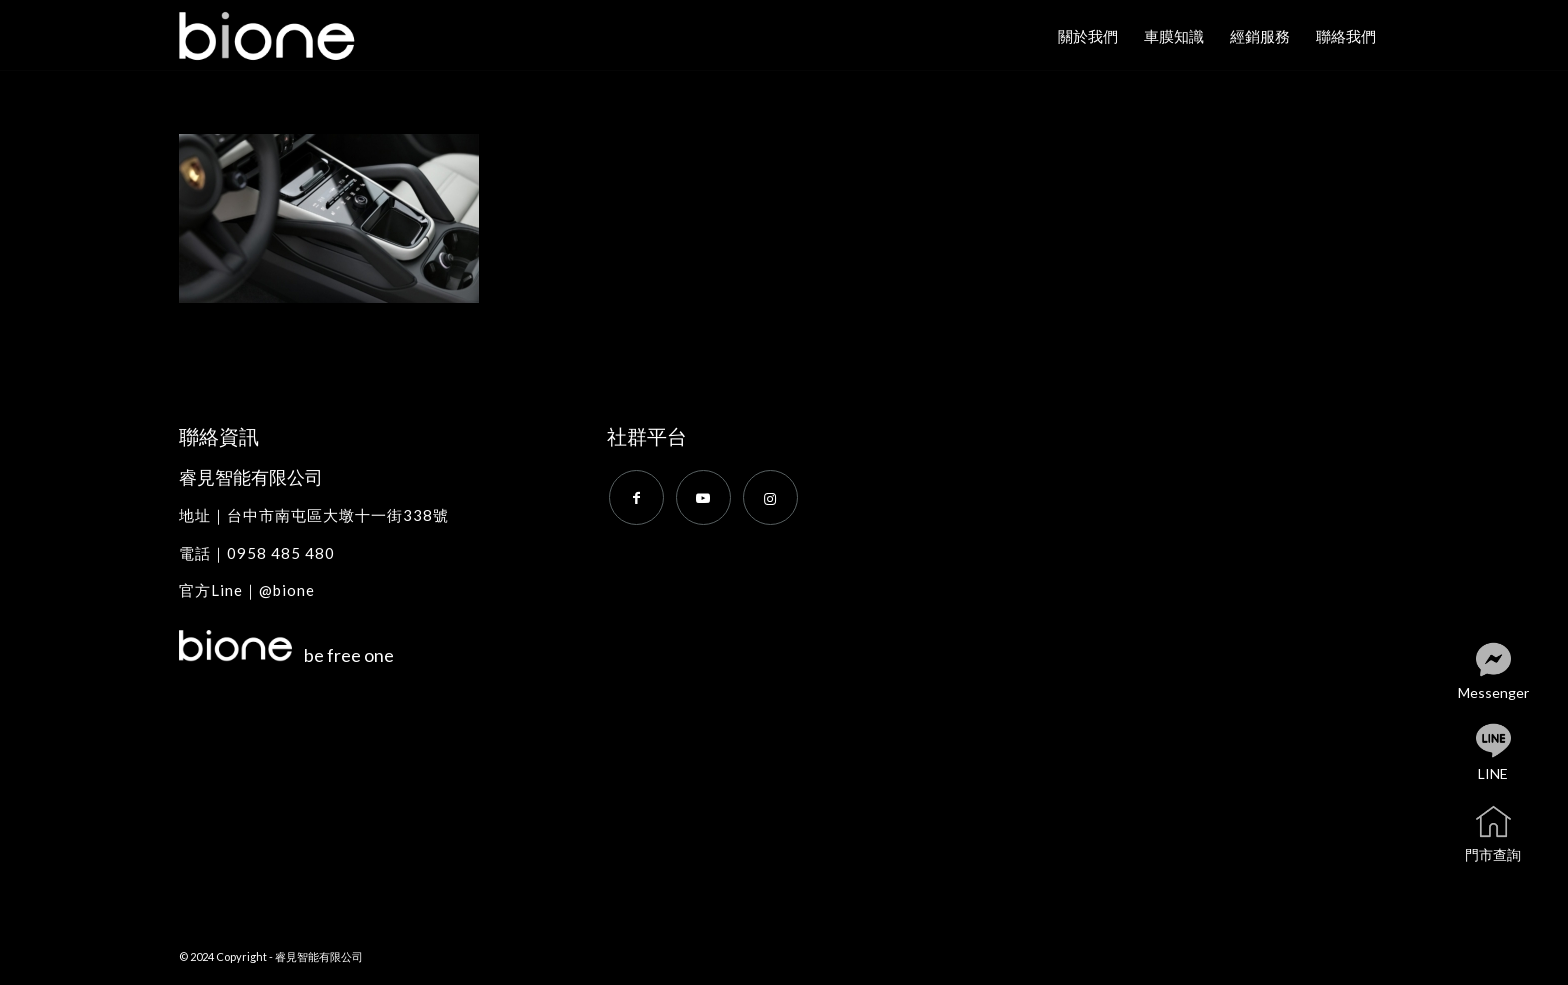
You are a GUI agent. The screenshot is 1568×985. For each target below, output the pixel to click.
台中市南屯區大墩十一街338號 (338, 515)
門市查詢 (1506, 834)
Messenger (1503, 672)
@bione (287, 590)
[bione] (284, 36)
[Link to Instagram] (770, 497)
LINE (1510, 753)
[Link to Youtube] (703, 497)
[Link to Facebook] (636, 497)
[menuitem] (1088, 36)
